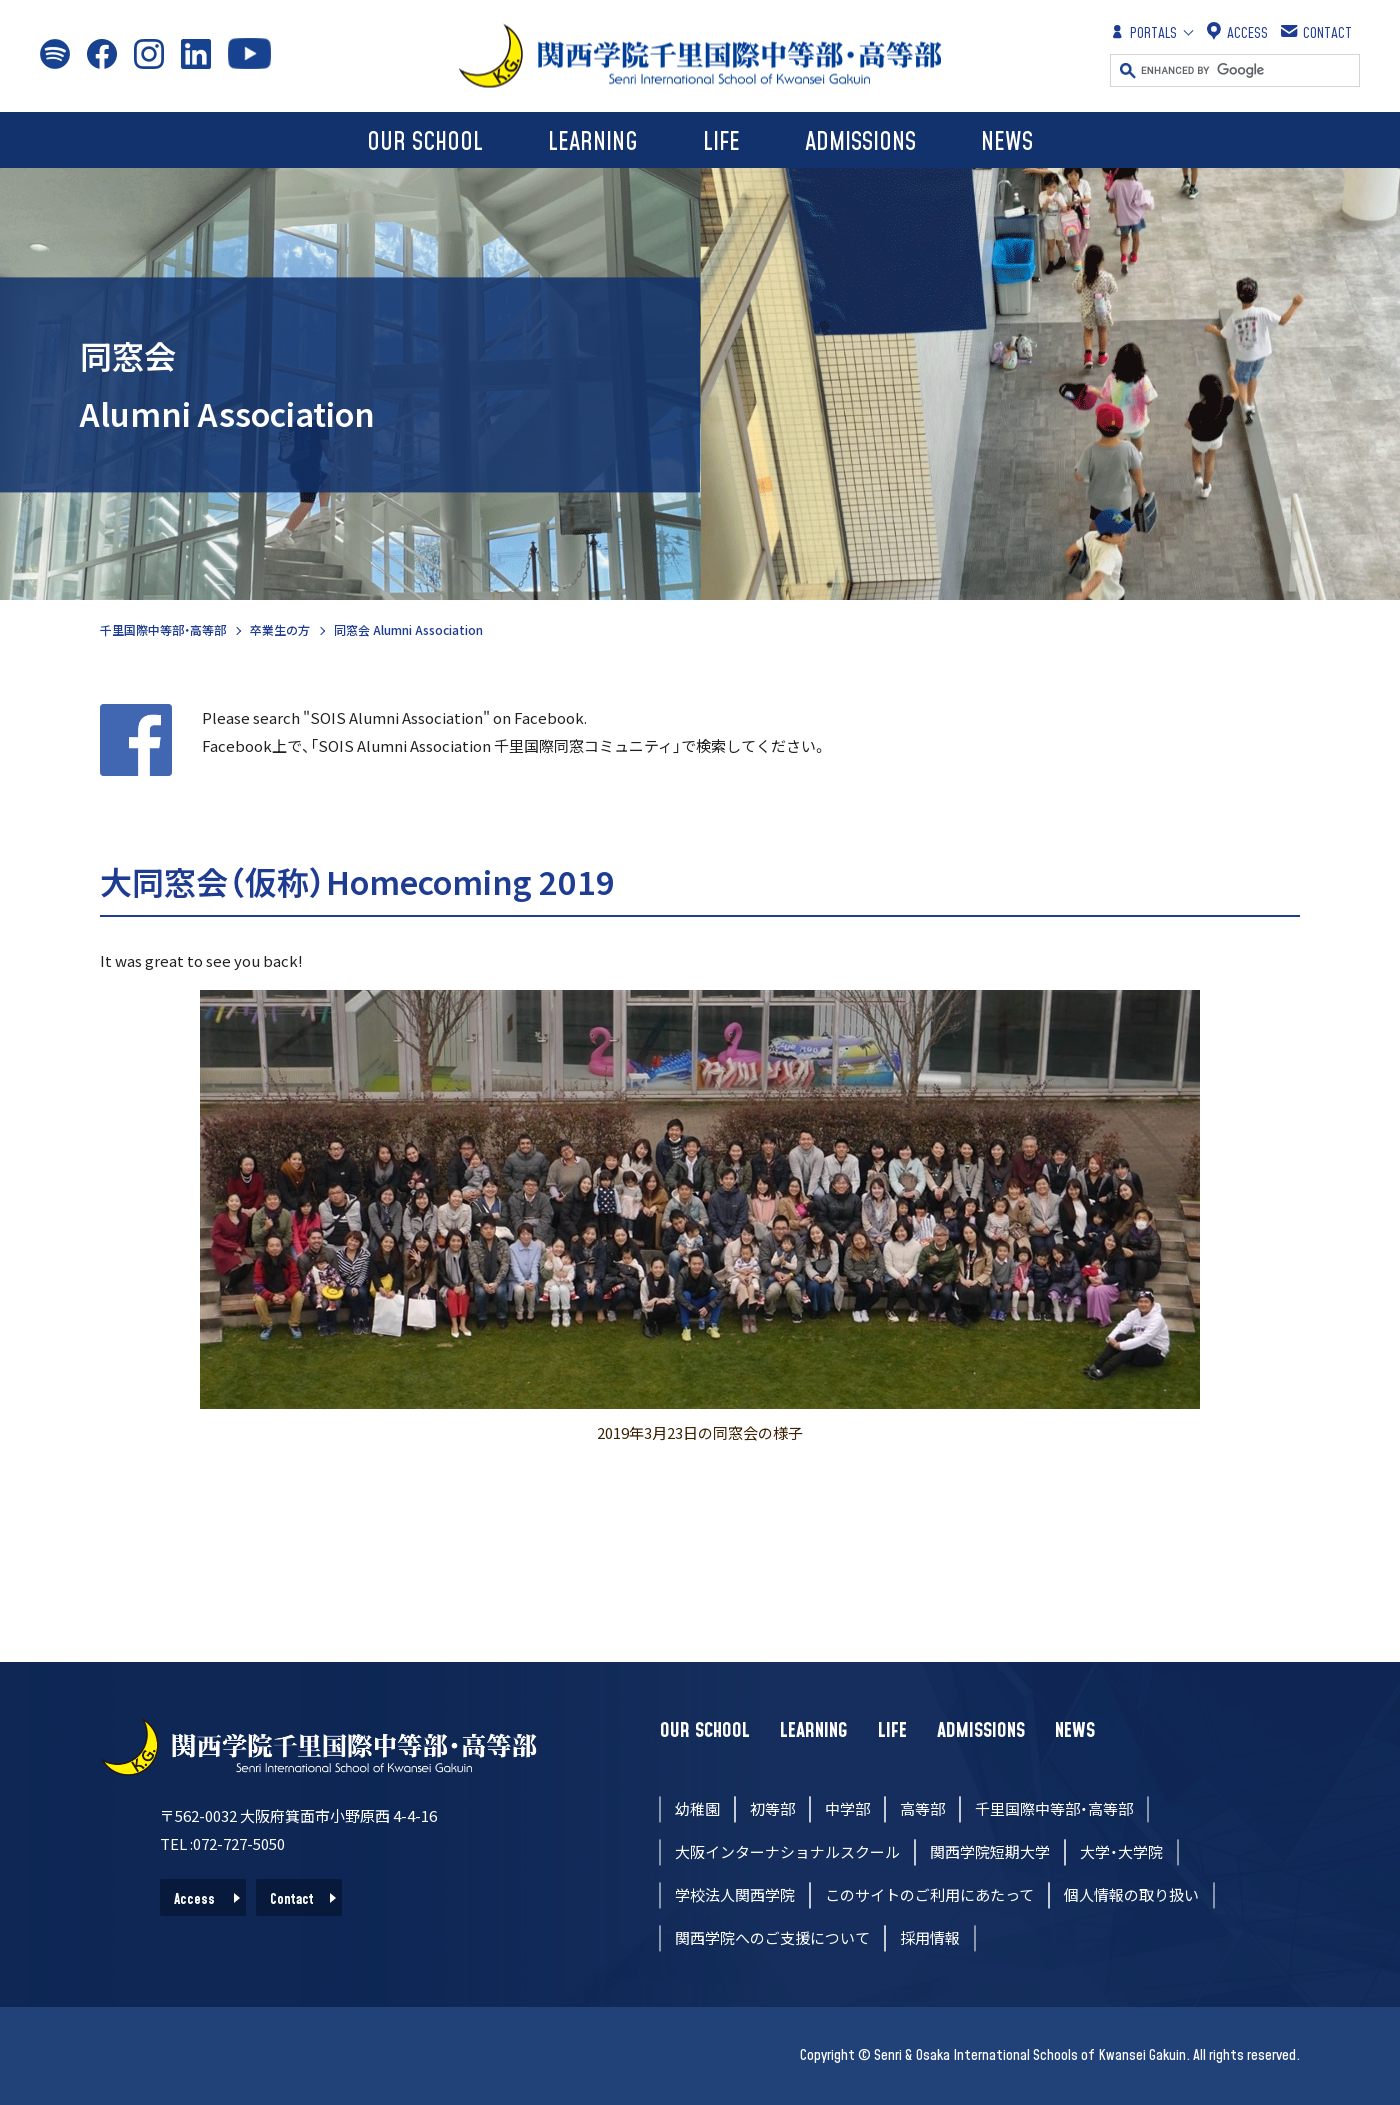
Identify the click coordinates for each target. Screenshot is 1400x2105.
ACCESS (1237, 32)
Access (194, 1900)
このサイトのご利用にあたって (929, 1894)
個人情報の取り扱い (1131, 1894)
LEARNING (593, 142)
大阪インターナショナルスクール (787, 1851)
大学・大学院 (1121, 1851)
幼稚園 (697, 1808)
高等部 (922, 1808)
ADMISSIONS (860, 142)
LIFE (721, 142)
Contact (292, 1900)
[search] (1250, 70)
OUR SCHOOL (425, 142)
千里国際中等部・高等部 (163, 629)
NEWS (1007, 142)
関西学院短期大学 (990, 1851)
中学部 (847, 1808)
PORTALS (1143, 32)
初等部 (772, 1808)
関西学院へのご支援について (772, 1937)
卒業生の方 (280, 629)
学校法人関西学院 (735, 1894)
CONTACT (1317, 32)
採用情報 (930, 1937)
